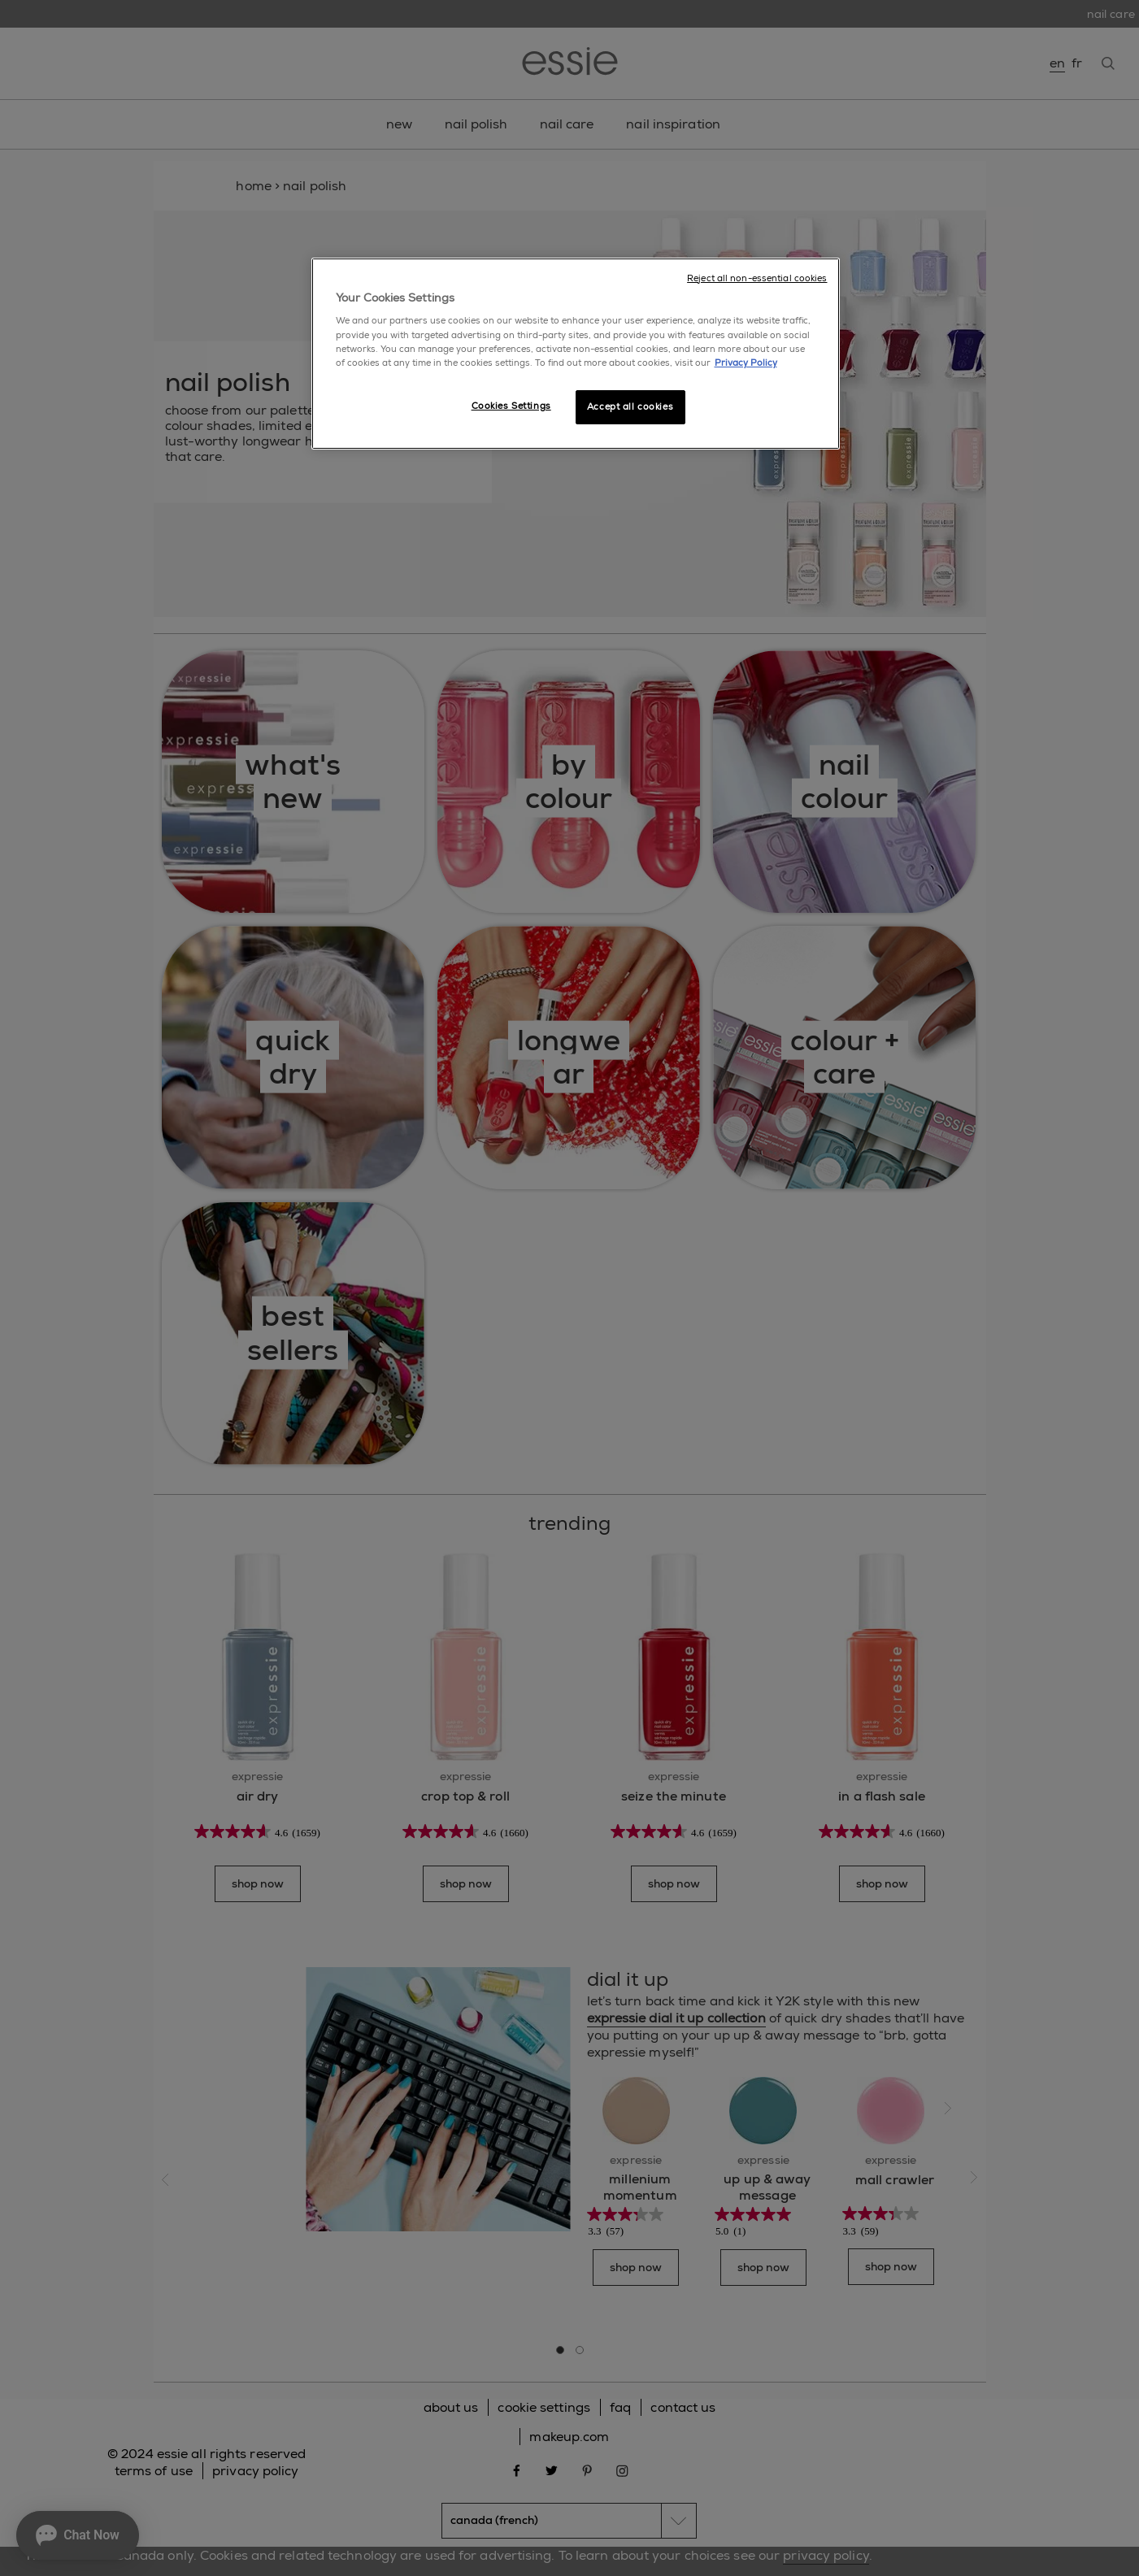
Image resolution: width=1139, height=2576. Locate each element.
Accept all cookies (630, 407)
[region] (575, 354)
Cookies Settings (511, 406)
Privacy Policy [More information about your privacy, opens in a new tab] (746, 363)
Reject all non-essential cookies (757, 278)
